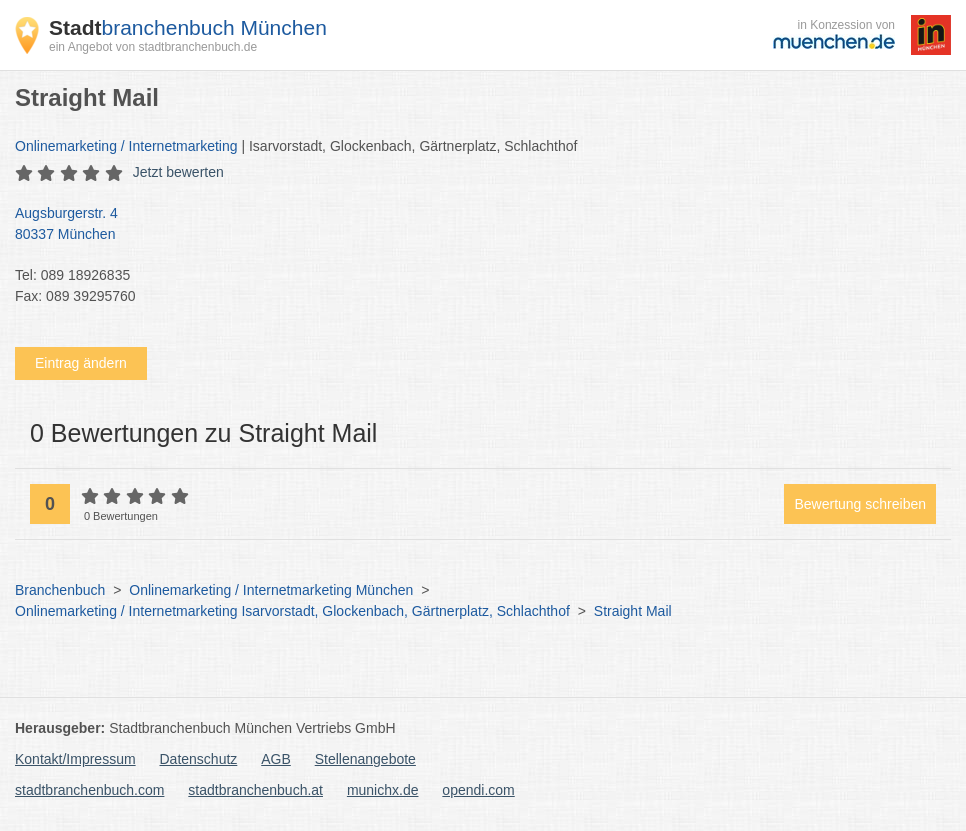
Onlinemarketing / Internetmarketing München (271, 590)
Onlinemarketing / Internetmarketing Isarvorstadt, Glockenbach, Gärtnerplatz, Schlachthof (292, 611)
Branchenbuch (60, 590)
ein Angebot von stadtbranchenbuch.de (153, 47)
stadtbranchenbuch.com (89, 790)
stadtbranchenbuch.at (255, 790)
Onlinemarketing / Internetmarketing (126, 146)
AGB (276, 759)
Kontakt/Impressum (75, 759)
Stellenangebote (365, 759)
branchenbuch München (188, 27)
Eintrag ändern (81, 363)
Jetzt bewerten (178, 172)
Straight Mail (633, 611)
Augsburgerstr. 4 (473, 225)
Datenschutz (199, 759)
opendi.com (478, 790)
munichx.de (383, 790)
